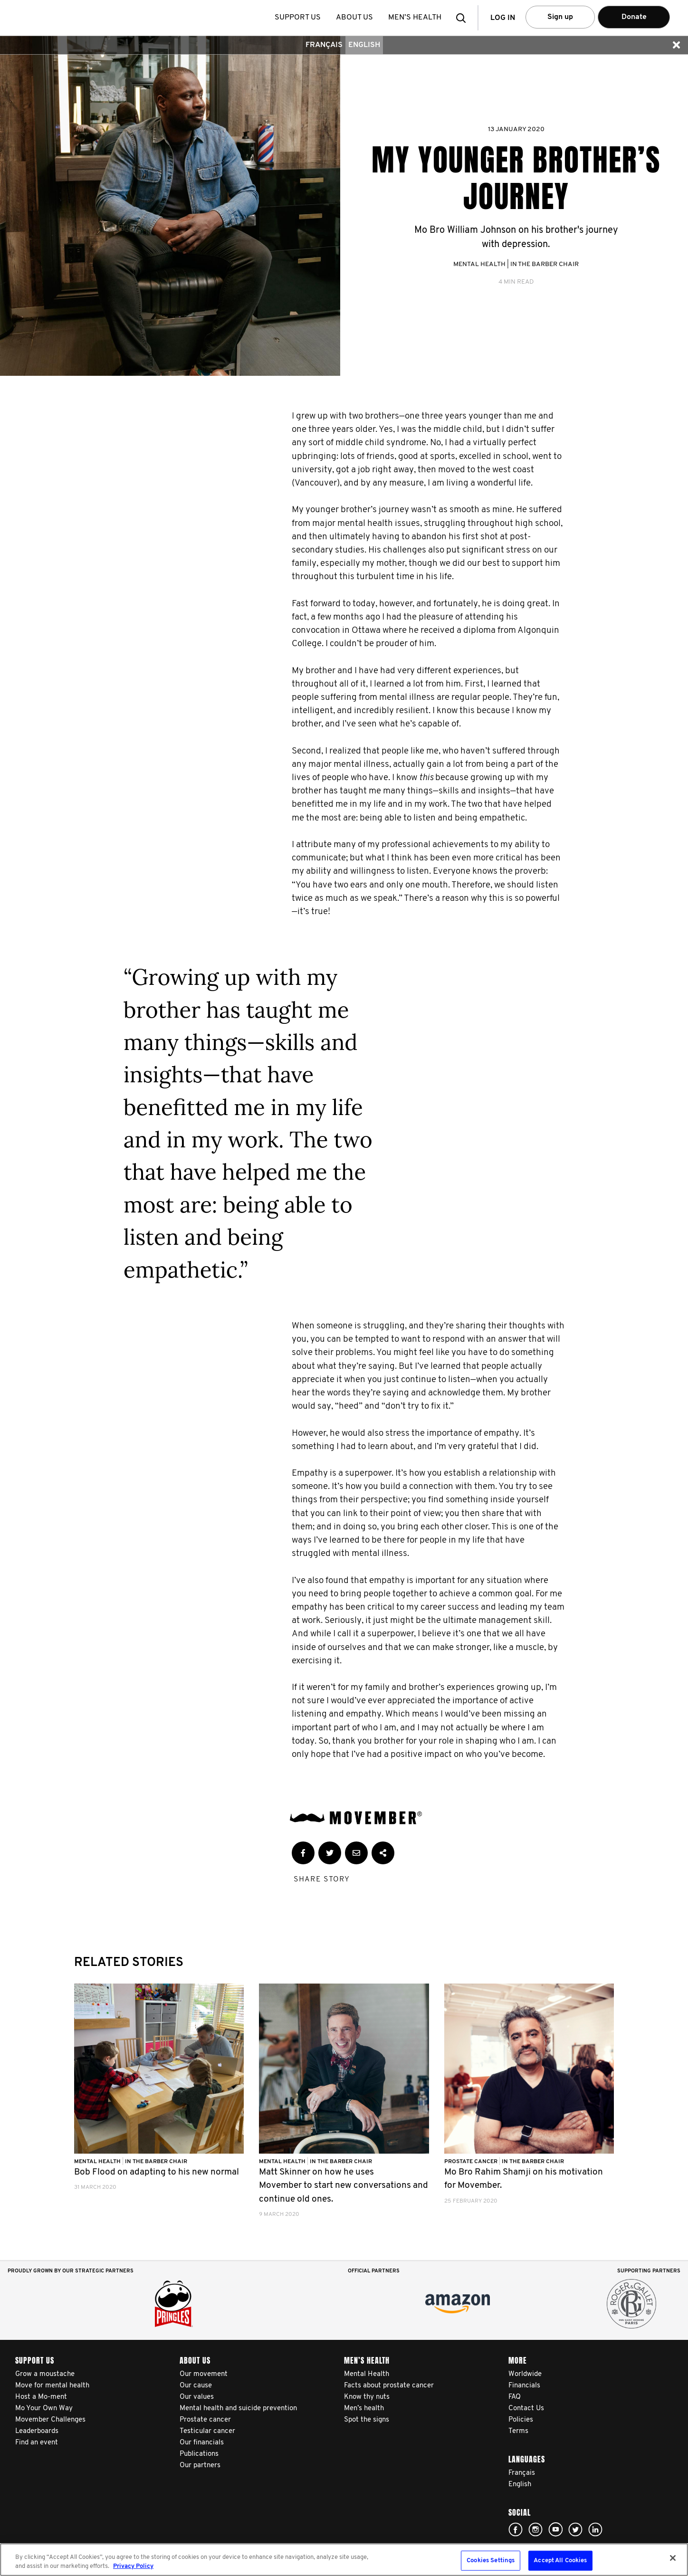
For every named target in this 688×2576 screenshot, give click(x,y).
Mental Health (479, 264)
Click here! (515, 2529)
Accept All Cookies (560, 2560)
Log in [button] (502, 18)
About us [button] (354, 17)
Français (324, 45)
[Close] (672, 2557)
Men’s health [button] (415, 17)
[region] (344, 2559)
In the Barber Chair (544, 264)
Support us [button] (298, 17)
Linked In (595, 2529)
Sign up (560, 17)
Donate (634, 17)
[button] (463, 18)
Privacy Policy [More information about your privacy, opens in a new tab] (133, 2566)
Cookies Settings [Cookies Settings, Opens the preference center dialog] (491, 2560)
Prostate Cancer (471, 2162)
